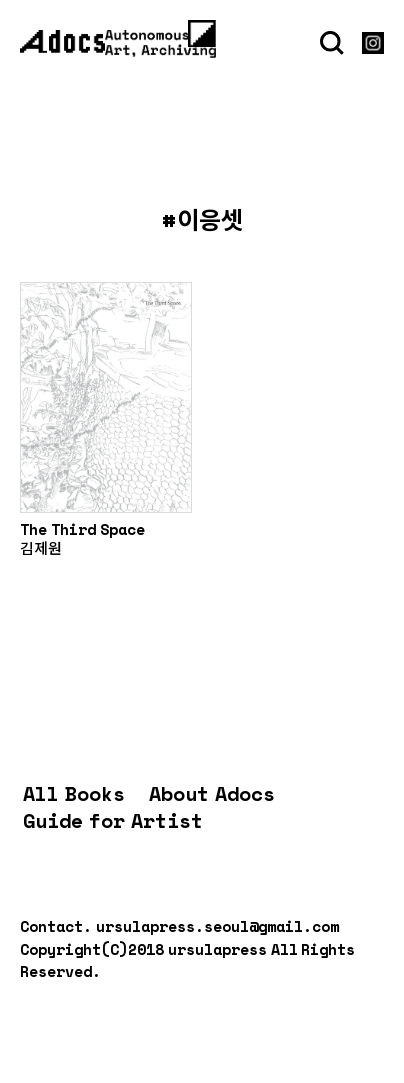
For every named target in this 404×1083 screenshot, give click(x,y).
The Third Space (82, 529)
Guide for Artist (113, 820)
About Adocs (212, 793)
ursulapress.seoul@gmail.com (217, 926)
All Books (74, 793)
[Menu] (202, 33)
